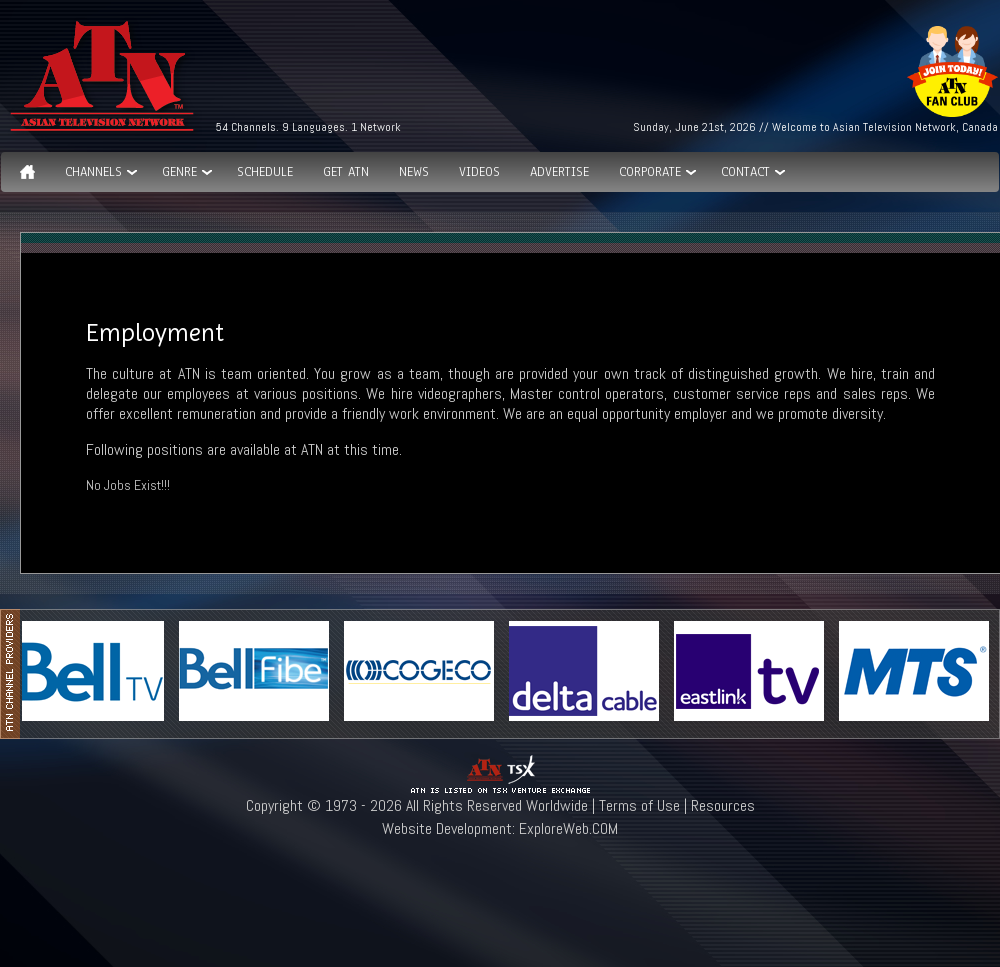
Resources (723, 805)
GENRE (179, 172)
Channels (93, 172)
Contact (745, 172)
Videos (479, 172)
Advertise (559, 172)
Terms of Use (639, 805)
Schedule (265, 172)
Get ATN (346, 172)
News (414, 172)
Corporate (650, 172)
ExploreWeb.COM (568, 828)
